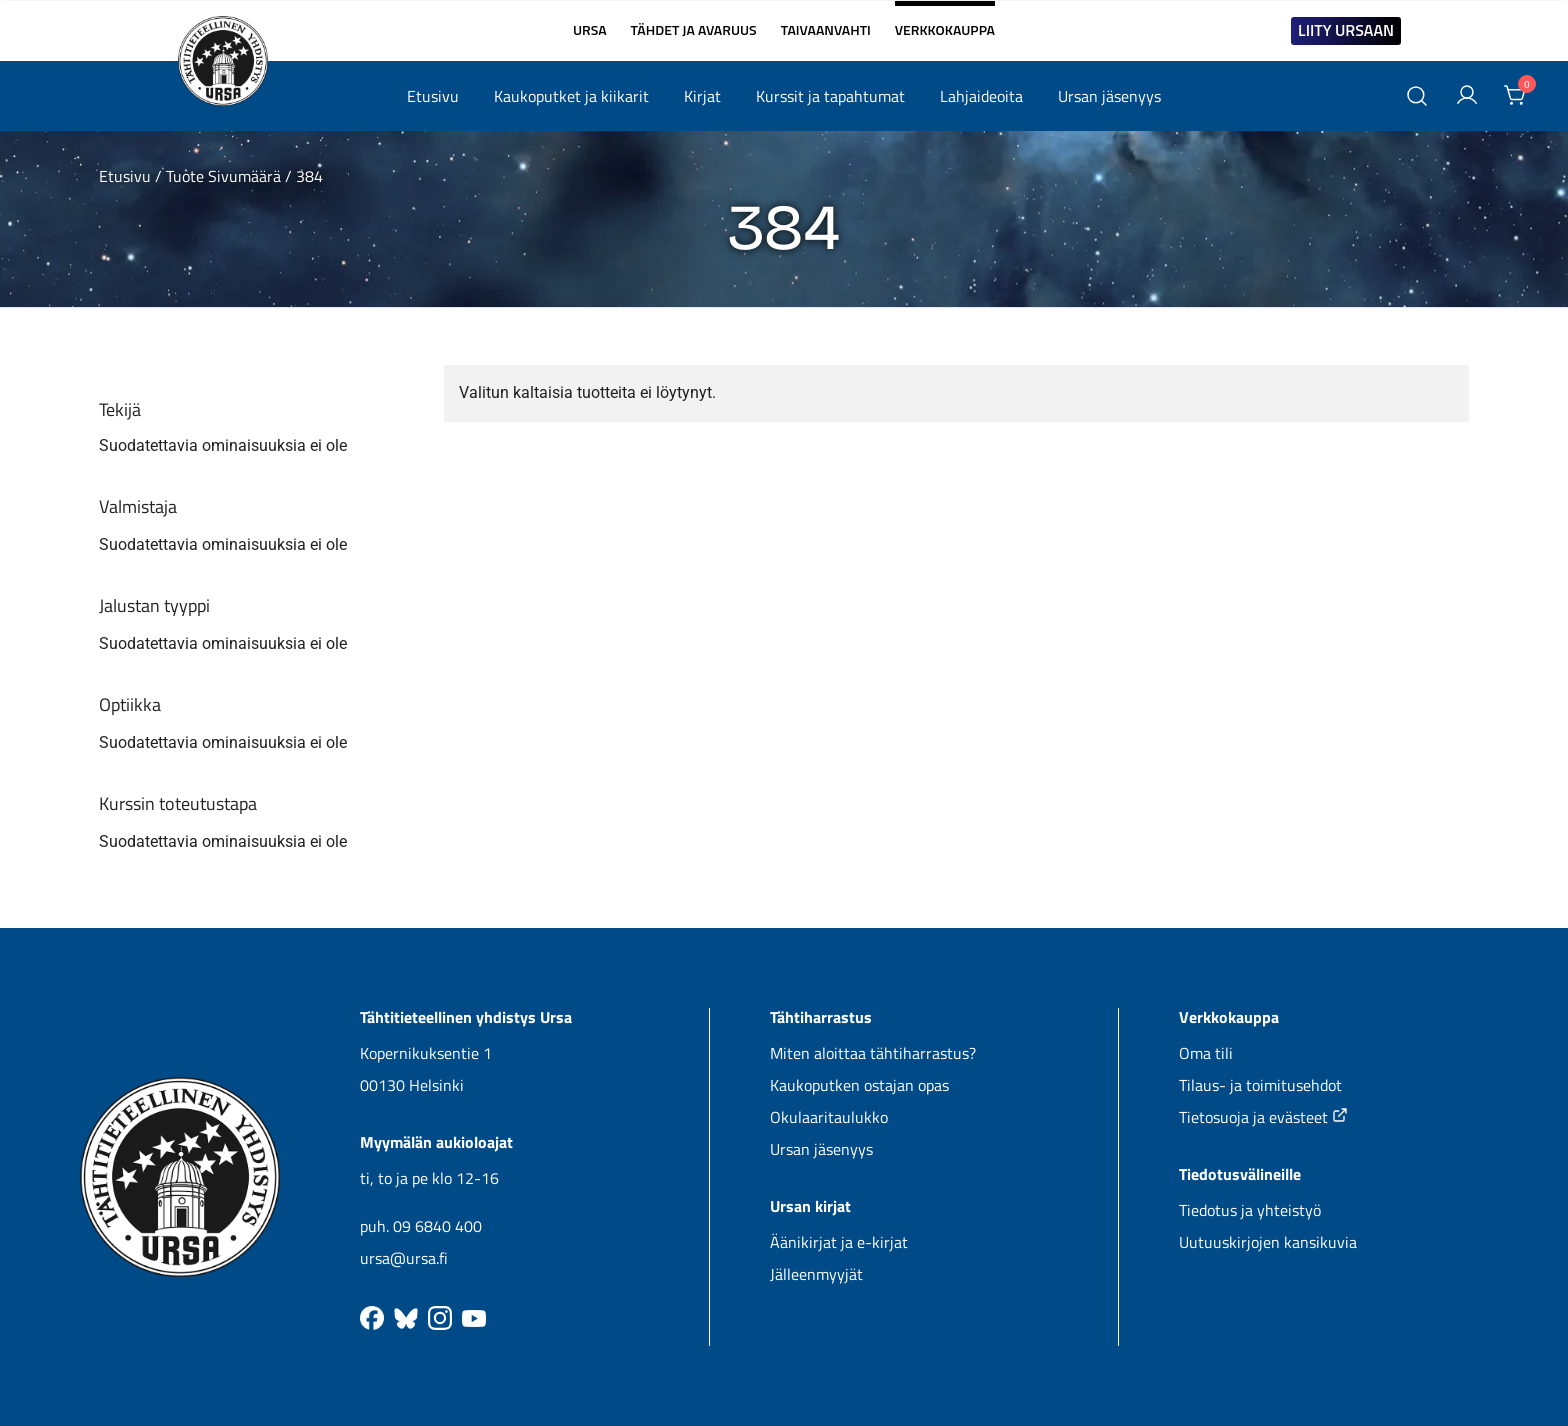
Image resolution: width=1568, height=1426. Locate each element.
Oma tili (1206, 1053)
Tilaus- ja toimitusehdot (1260, 1085)
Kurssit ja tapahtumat (830, 96)
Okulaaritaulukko (829, 1117)
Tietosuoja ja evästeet (1263, 1117)
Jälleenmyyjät (816, 1274)
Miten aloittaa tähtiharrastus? (873, 1053)
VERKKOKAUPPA (945, 22)
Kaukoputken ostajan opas (859, 1085)
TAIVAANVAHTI (826, 30)
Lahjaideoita (981, 96)
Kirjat (702, 96)
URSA (590, 30)
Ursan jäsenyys (1109, 96)
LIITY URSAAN (1346, 30)
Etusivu (433, 96)
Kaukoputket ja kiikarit (571, 96)
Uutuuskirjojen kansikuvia (1268, 1242)
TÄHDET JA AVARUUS (694, 30)
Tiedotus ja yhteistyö (1250, 1210)
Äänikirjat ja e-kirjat (839, 1242)
